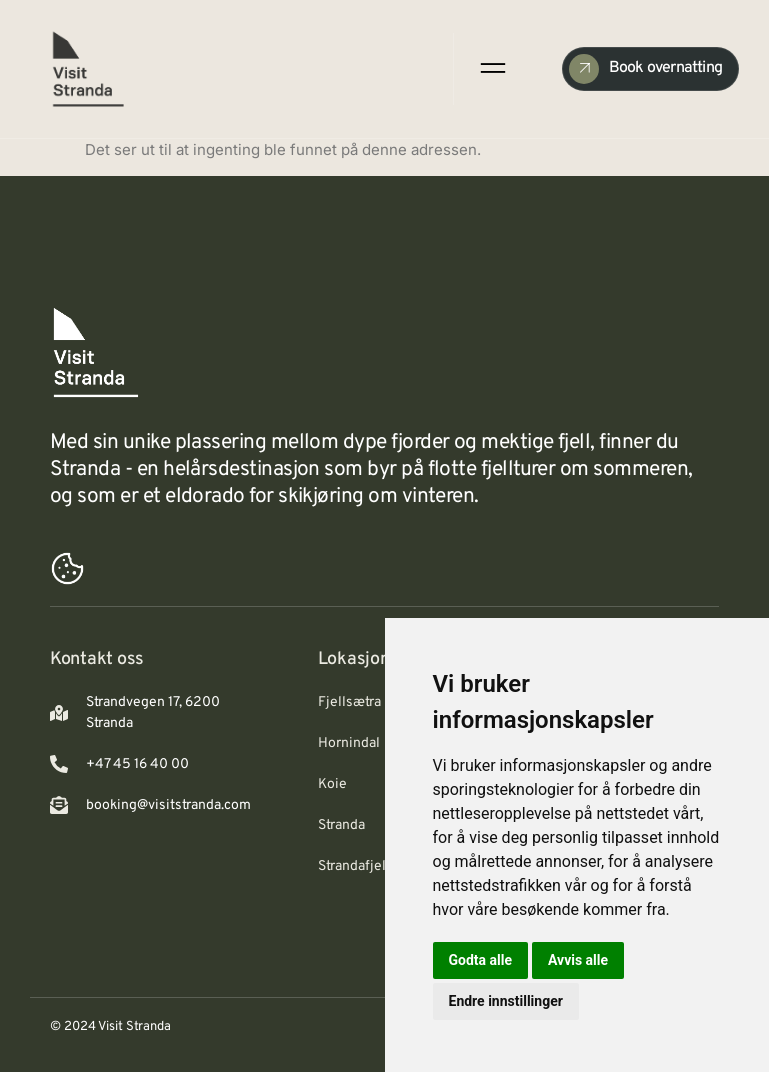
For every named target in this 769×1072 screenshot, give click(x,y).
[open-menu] (491, 68)
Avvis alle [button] (578, 960)
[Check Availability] (650, 69)
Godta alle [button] (481, 960)
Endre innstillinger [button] (506, 1001)
